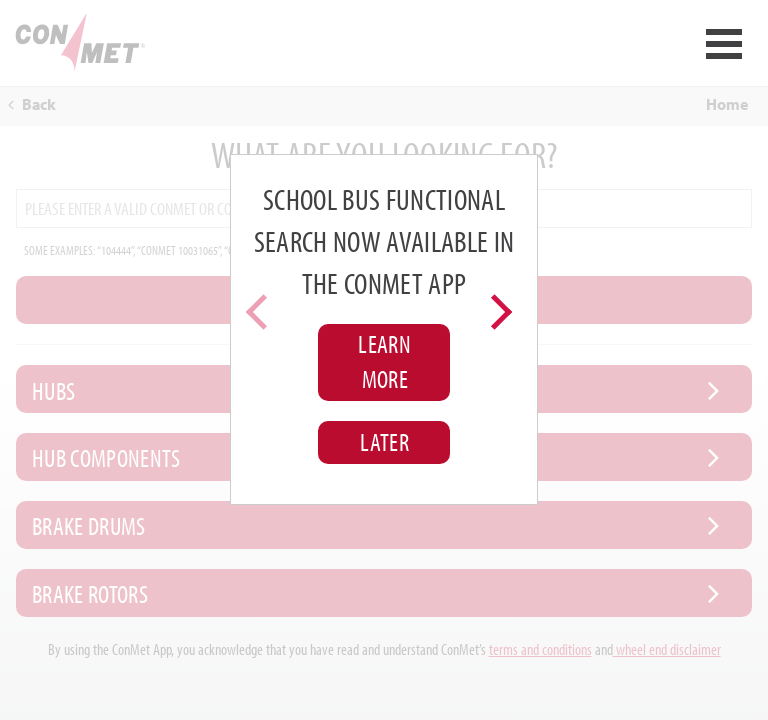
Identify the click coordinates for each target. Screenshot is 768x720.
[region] (383, 330)
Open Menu (724, 44)
